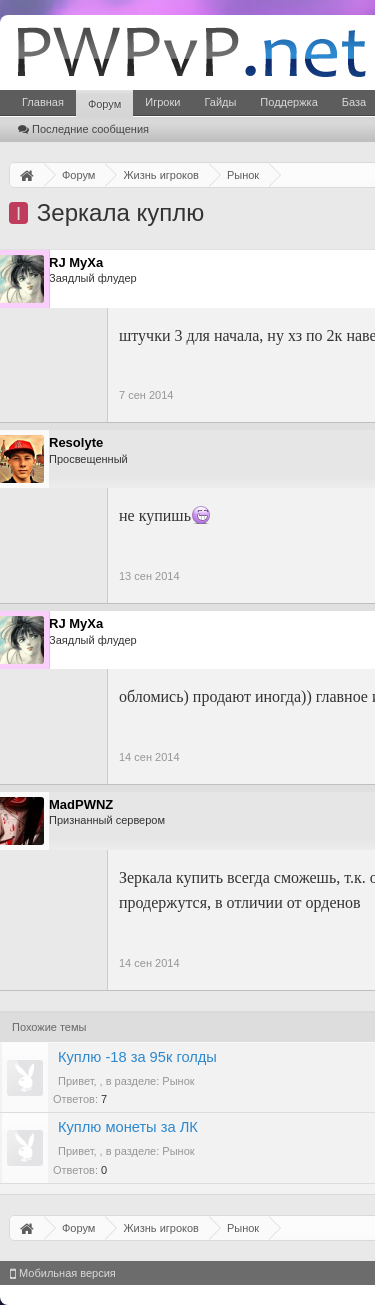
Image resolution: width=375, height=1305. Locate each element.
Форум (104, 104)
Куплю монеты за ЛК (128, 1127)
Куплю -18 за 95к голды (137, 1057)
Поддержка (288, 102)
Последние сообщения (83, 129)
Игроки (162, 102)
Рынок (178, 1081)
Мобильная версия (63, 1273)
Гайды (220, 102)
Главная (43, 102)
